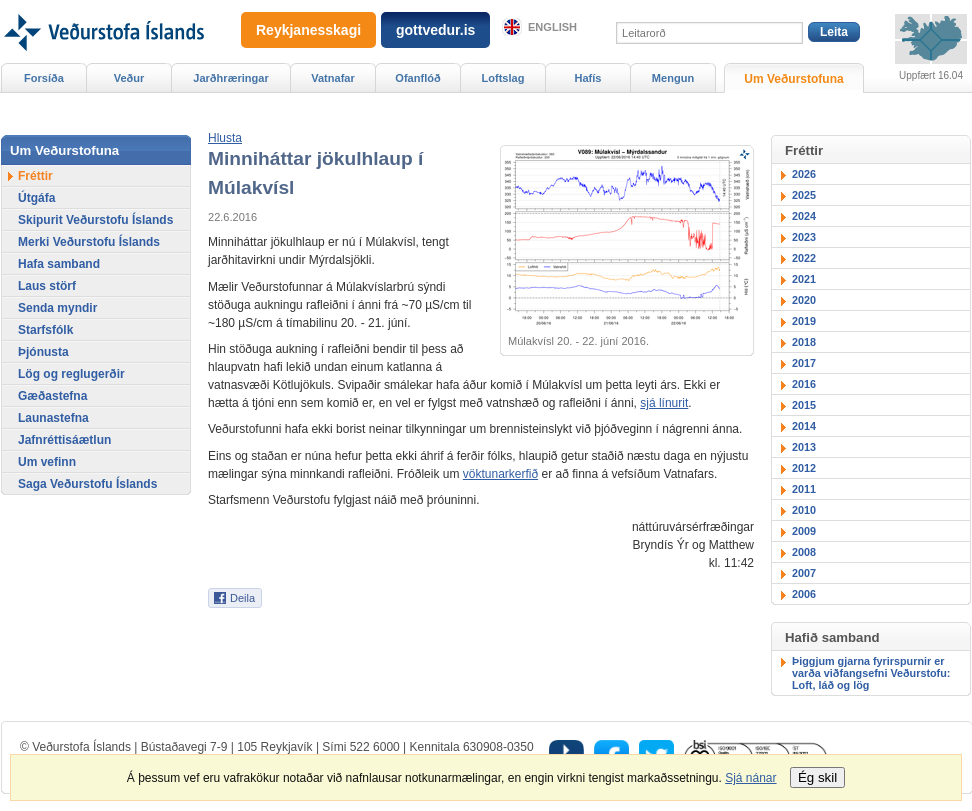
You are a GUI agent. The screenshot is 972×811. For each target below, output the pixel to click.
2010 (804, 510)
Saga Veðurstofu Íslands (87, 484)
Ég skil (817, 777)
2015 (804, 405)
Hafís (588, 78)
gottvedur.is (435, 30)
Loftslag (503, 78)
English (552, 27)
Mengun (673, 78)
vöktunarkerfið (500, 474)
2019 (804, 321)
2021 (804, 279)
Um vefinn (47, 462)
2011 (804, 489)
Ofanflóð (417, 78)
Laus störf (47, 286)
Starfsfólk (45, 330)
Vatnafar (333, 78)
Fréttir (35, 176)
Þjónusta (43, 352)
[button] (225, 138)
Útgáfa (36, 198)
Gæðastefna (52, 396)
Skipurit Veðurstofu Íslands (95, 220)
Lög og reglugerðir (71, 374)
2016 (804, 384)
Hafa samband (59, 264)
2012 (804, 468)
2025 (804, 195)
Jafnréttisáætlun (64, 440)
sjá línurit (664, 403)
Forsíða (44, 78)
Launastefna (53, 418)
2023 (804, 237)
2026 (804, 174)
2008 (804, 552)
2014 (804, 426)
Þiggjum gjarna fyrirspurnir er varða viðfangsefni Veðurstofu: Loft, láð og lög (871, 673)
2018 (804, 342)
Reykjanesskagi (308, 30)
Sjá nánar (750, 778)
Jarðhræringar (230, 78)
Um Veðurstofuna (793, 79)
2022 (804, 258)
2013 (804, 447)
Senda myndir (57, 308)
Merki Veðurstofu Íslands (89, 242)
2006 (804, 594)
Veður (129, 78)
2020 (804, 300)
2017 (804, 363)
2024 (804, 216)
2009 (804, 531)
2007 (804, 573)
